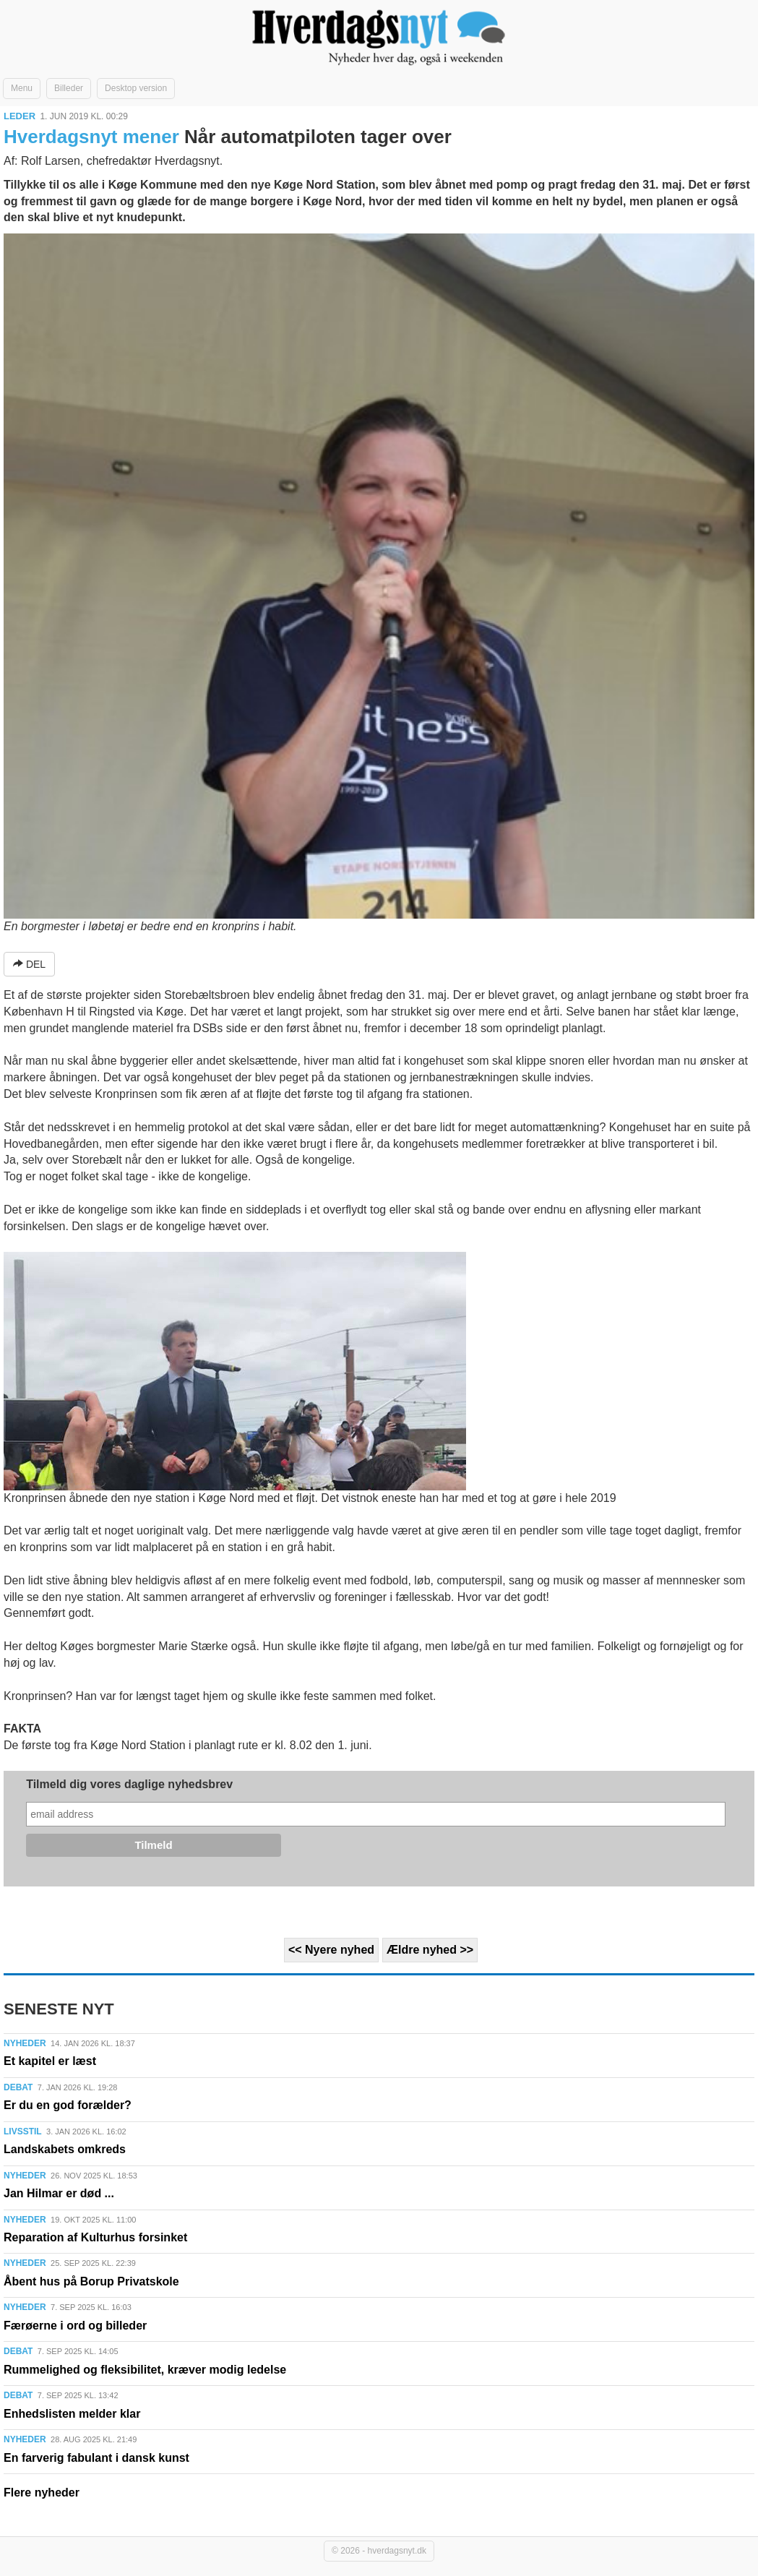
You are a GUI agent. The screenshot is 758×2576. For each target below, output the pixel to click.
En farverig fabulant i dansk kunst (96, 2458)
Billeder (68, 88)
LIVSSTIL (23, 2131)
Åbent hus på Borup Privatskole (91, 2281)
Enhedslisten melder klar (72, 2414)
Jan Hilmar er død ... (59, 2193)
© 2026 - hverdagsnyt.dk (379, 2551)
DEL (29, 964)
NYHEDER (25, 2043)
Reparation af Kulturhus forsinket (95, 2237)
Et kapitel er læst (50, 2061)
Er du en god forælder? (68, 2105)
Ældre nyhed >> (430, 1950)
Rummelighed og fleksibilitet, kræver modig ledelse (145, 2370)
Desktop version (136, 88)
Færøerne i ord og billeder (75, 2325)
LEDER (19, 116)
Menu (22, 88)
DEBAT (18, 2087)
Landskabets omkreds (65, 2149)
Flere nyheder (41, 2492)
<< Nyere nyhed (331, 1950)
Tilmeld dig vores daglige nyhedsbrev (129, 1784)
